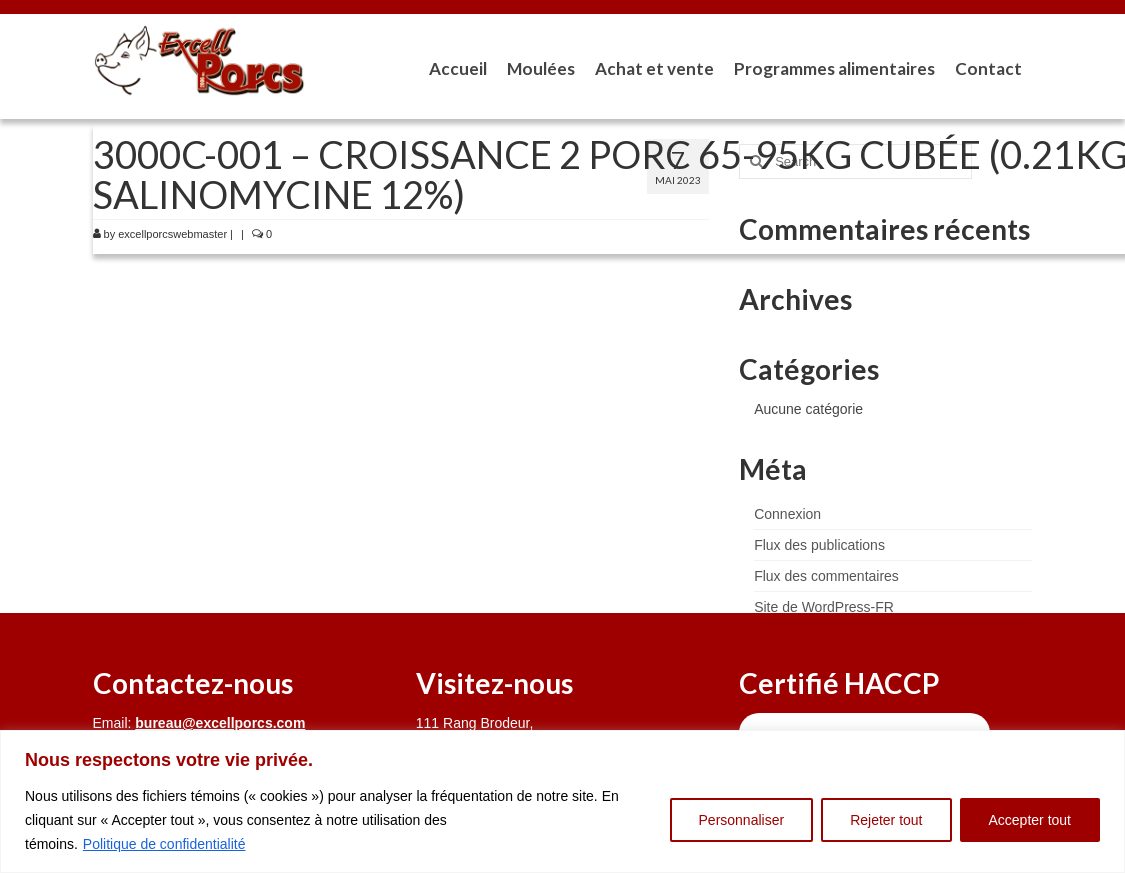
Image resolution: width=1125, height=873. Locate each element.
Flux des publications (819, 545)
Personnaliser (742, 820)
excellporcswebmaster (172, 234)
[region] (562, 801)
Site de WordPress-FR (824, 607)
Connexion (787, 514)
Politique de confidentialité (164, 844)
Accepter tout (1030, 820)
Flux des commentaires (826, 576)
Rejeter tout (886, 820)
